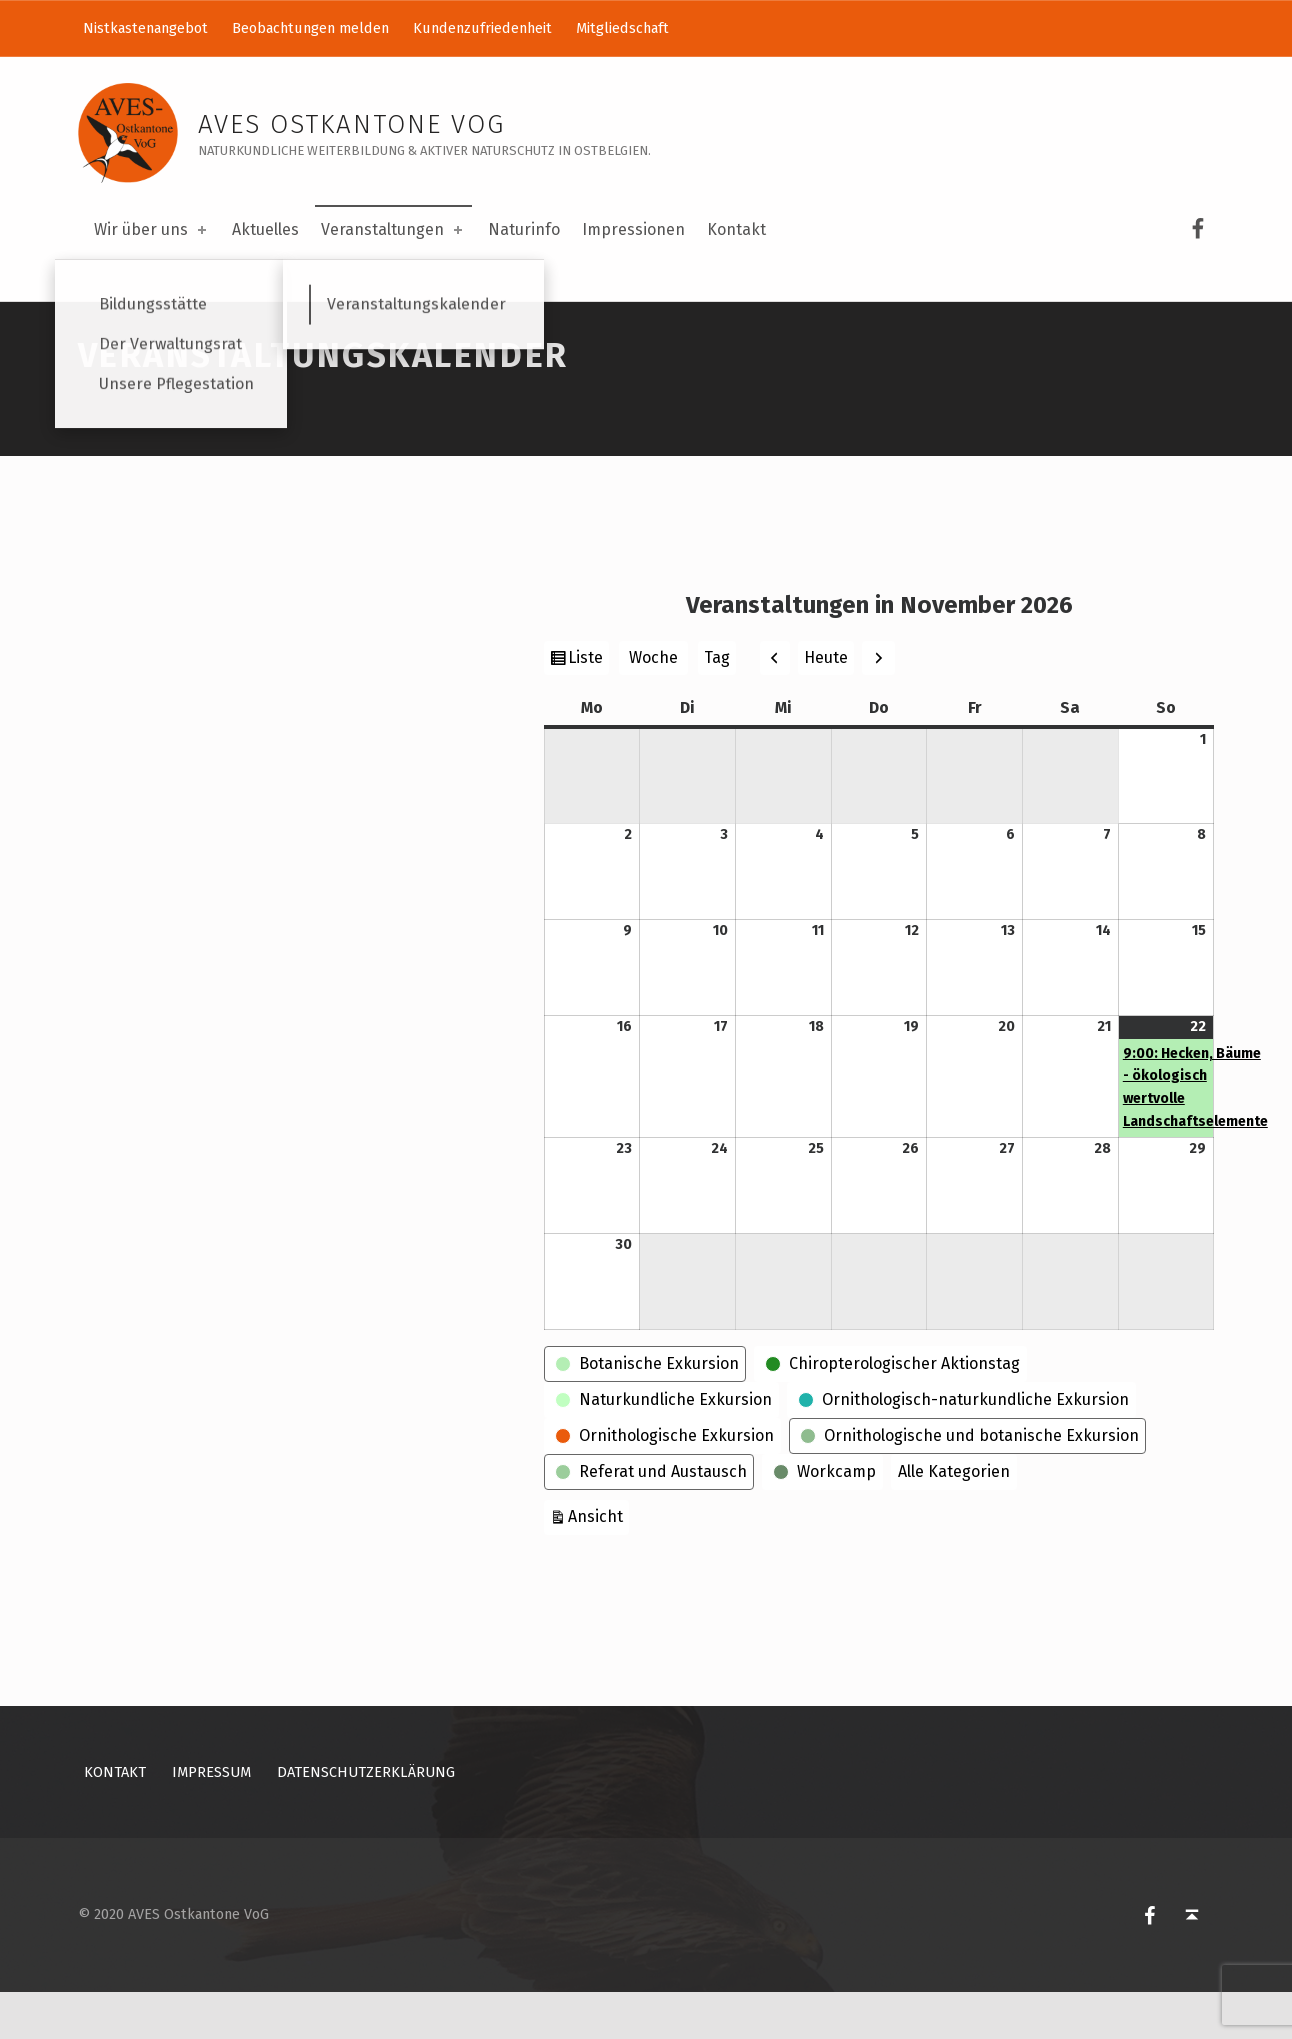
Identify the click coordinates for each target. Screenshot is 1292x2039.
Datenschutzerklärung (366, 1818)
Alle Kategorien (954, 1517)
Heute (826, 703)
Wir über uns (152, 229)
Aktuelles (265, 229)
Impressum (211, 1818)
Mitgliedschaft (622, 28)
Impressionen (633, 229)
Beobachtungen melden (310, 28)
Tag (717, 703)
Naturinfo (524, 229)
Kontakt (736, 229)
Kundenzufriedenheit (482, 28)
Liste (588, 706)
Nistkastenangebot (145, 28)
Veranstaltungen (393, 229)
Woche (653, 703)
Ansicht (598, 1560)
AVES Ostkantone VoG (351, 124)
